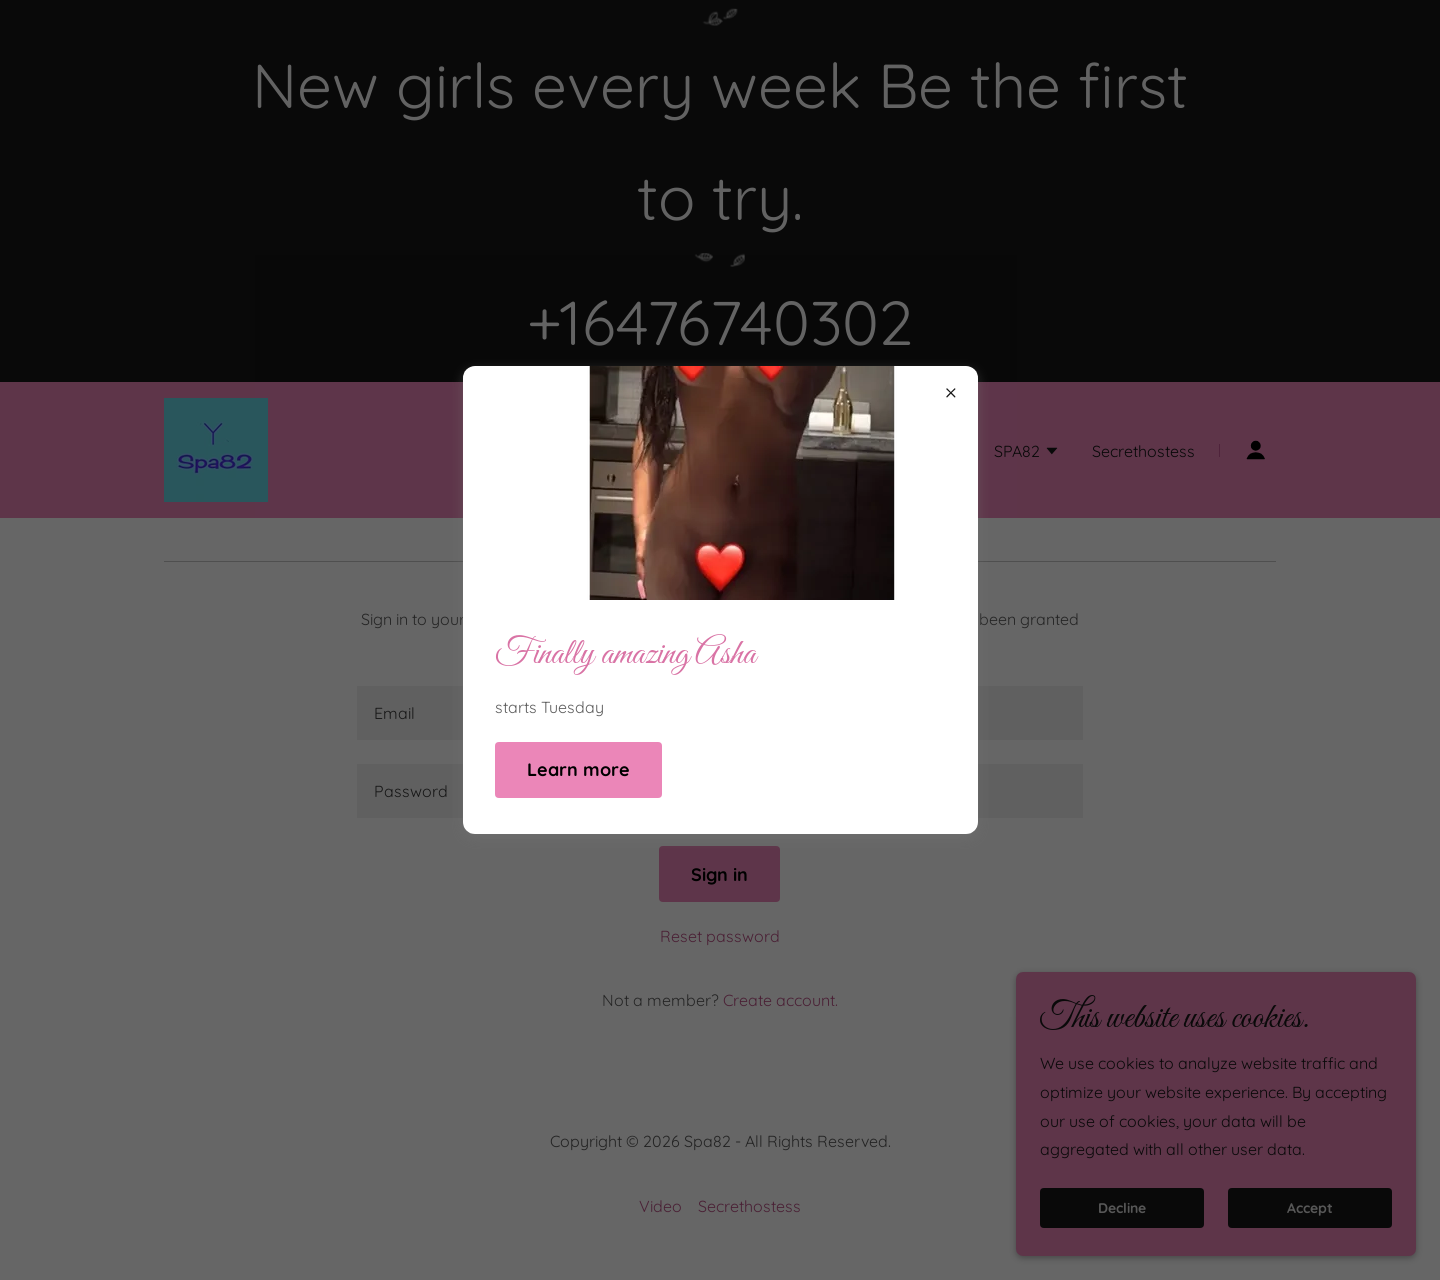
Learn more (578, 769)
